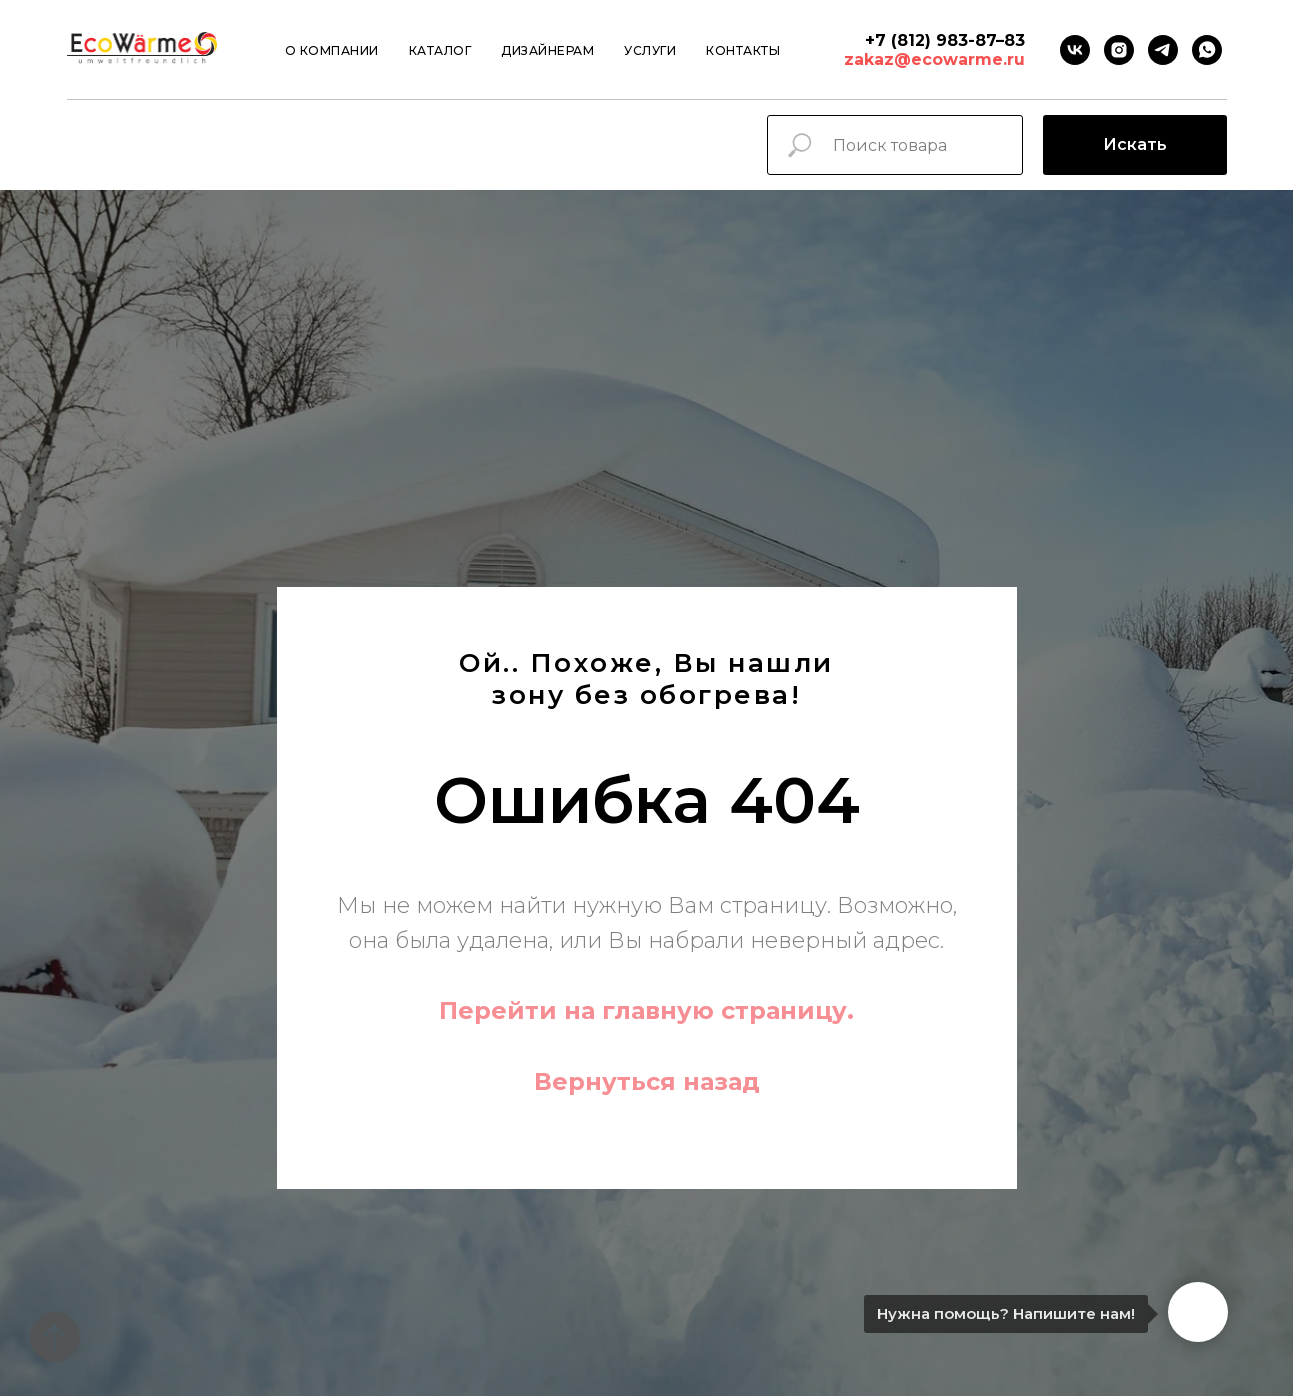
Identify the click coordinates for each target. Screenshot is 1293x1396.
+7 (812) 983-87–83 (945, 40)
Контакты (743, 50)
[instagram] (1119, 50)
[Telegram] (1163, 50)
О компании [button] (332, 50)
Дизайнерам (547, 50)
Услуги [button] (650, 50)
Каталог (440, 50)
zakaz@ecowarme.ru (934, 59)
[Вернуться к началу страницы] (55, 1337)
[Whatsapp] (1207, 50)
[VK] (1075, 50)
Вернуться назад (647, 1081)
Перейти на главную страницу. (646, 1010)
